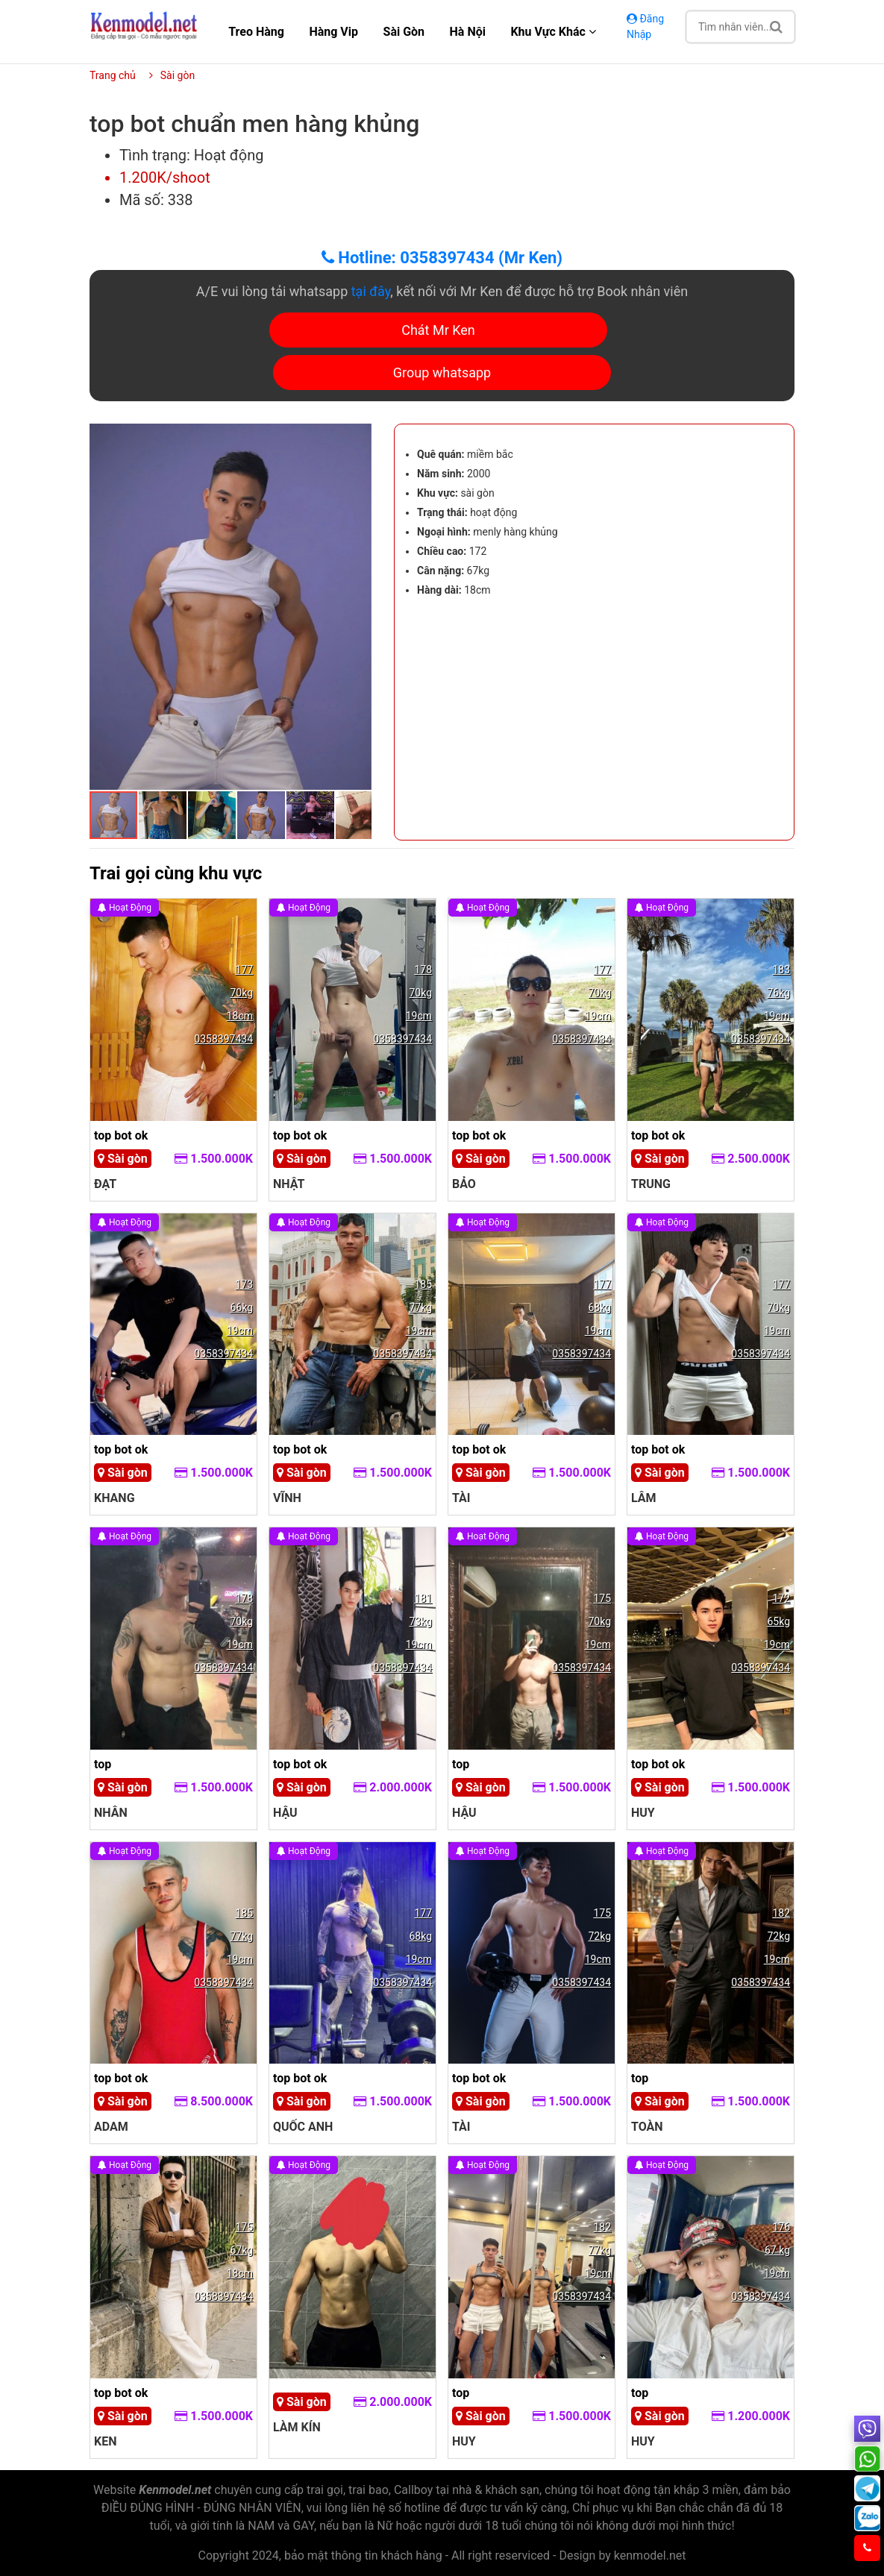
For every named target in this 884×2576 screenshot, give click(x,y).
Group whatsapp (442, 372)
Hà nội (468, 32)
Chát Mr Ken (438, 330)
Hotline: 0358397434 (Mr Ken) (442, 257)
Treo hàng (256, 32)
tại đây (371, 291)
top (102, 1764)
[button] (358, 437)
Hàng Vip (333, 32)
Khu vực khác (552, 32)
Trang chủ (113, 75)
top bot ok (121, 1135)
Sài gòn (404, 32)
